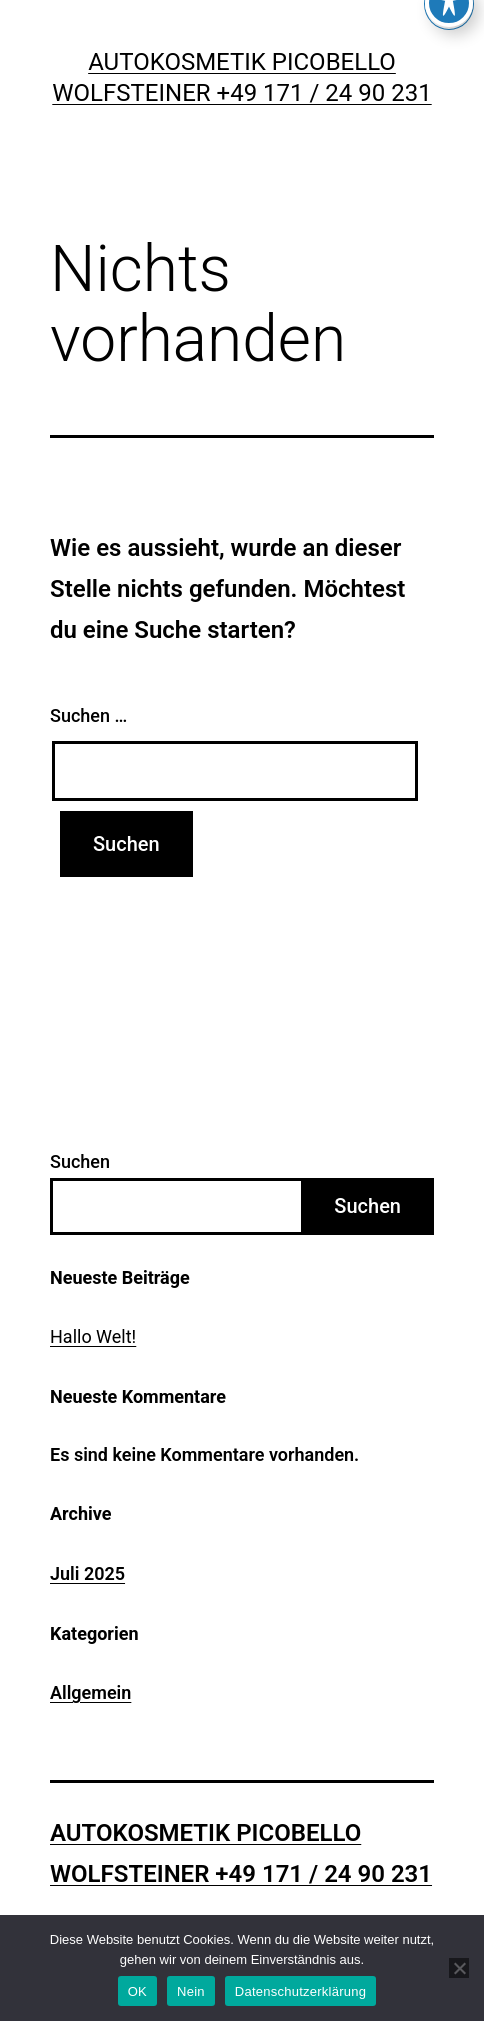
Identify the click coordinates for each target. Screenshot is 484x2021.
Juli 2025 (87, 1573)
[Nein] (459, 1968)
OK (137, 1991)
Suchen (80, 1161)
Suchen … (88, 715)
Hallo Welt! (93, 1336)
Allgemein (90, 1692)
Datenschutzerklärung (300, 1991)
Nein (191, 1991)
